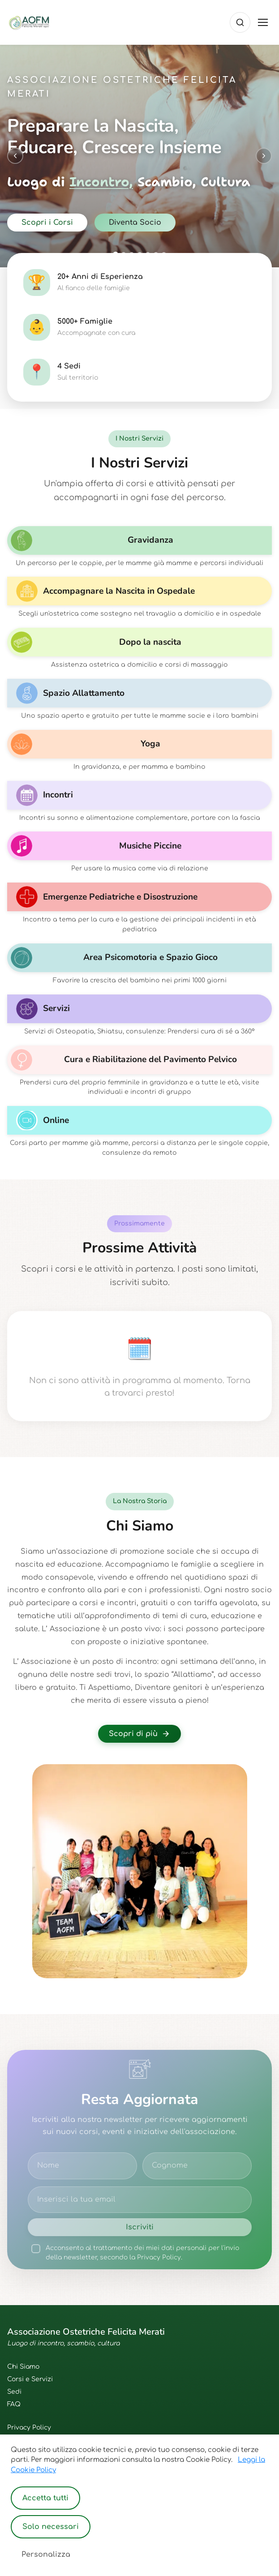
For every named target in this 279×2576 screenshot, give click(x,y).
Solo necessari (50, 2527)
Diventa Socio (135, 223)
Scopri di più (139, 1733)
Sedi (14, 2391)
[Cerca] (240, 22)
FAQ (14, 2404)
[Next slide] (264, 156)
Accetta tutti (45, 2498)
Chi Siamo (23, 2366)
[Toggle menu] (263, 22)
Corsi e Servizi (30, 2379)
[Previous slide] (15, 156)
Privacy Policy (29, 2427)
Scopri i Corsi (47, 223)
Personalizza (45, 2554)
